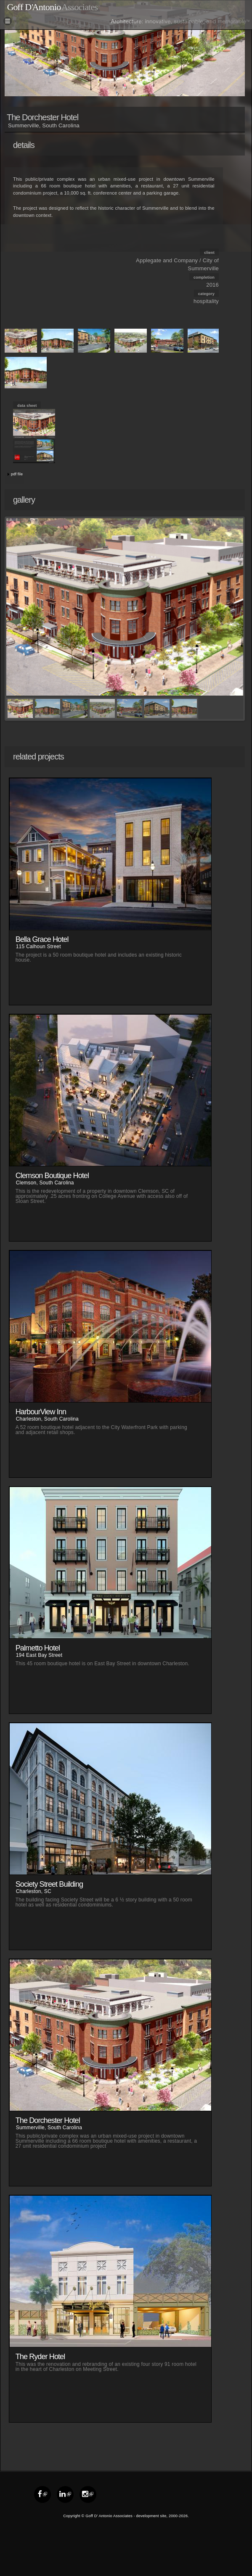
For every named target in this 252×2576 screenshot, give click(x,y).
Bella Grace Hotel (42, 939)
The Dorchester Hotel (48, 2120)
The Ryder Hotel (40, 2356)
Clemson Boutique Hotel (52, 1175)
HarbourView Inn (41, 1412)
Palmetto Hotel (38, 1648)
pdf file (17, 474)
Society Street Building (49, 1884)
